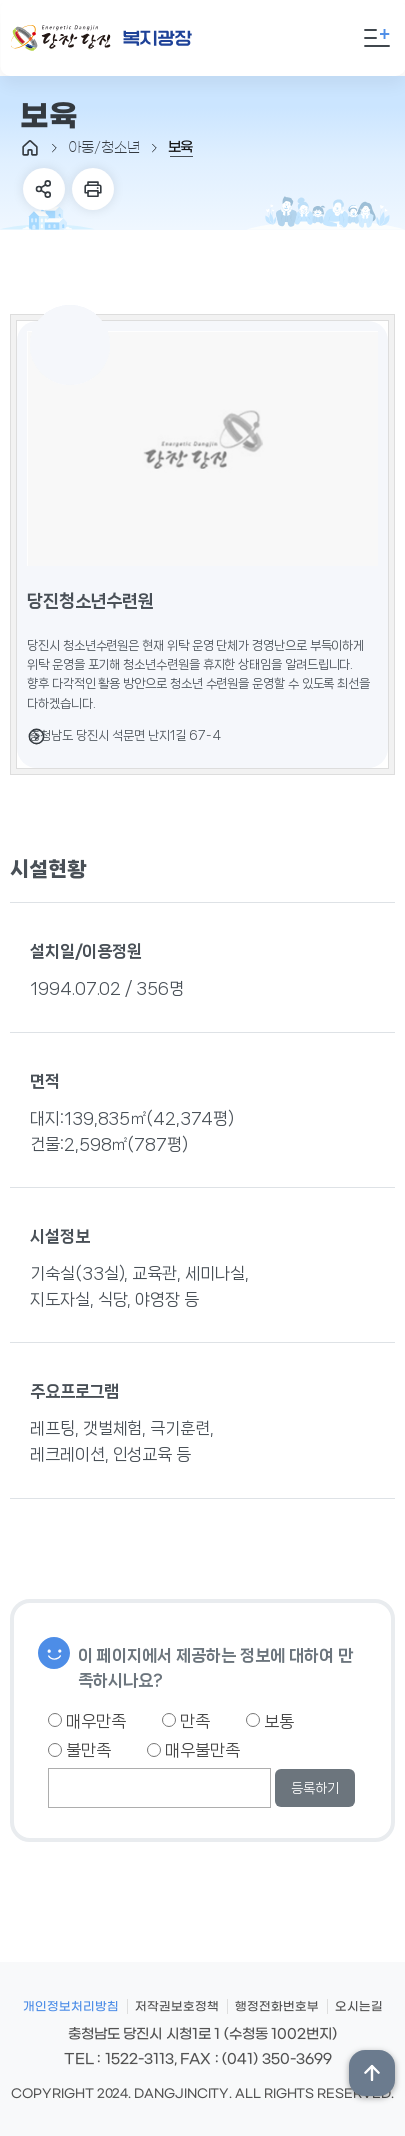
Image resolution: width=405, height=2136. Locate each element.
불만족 (79, 1750)
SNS (44, 189)
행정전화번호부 (277, 2007)
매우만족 (87, 1721)
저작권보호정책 (177, 2007)
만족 (186, 1721)
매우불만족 (193, 1750)
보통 (270, 1721)
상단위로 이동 (372, 2073)
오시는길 (359, 2007)
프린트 (93, 189)
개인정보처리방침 (71, 2007)
